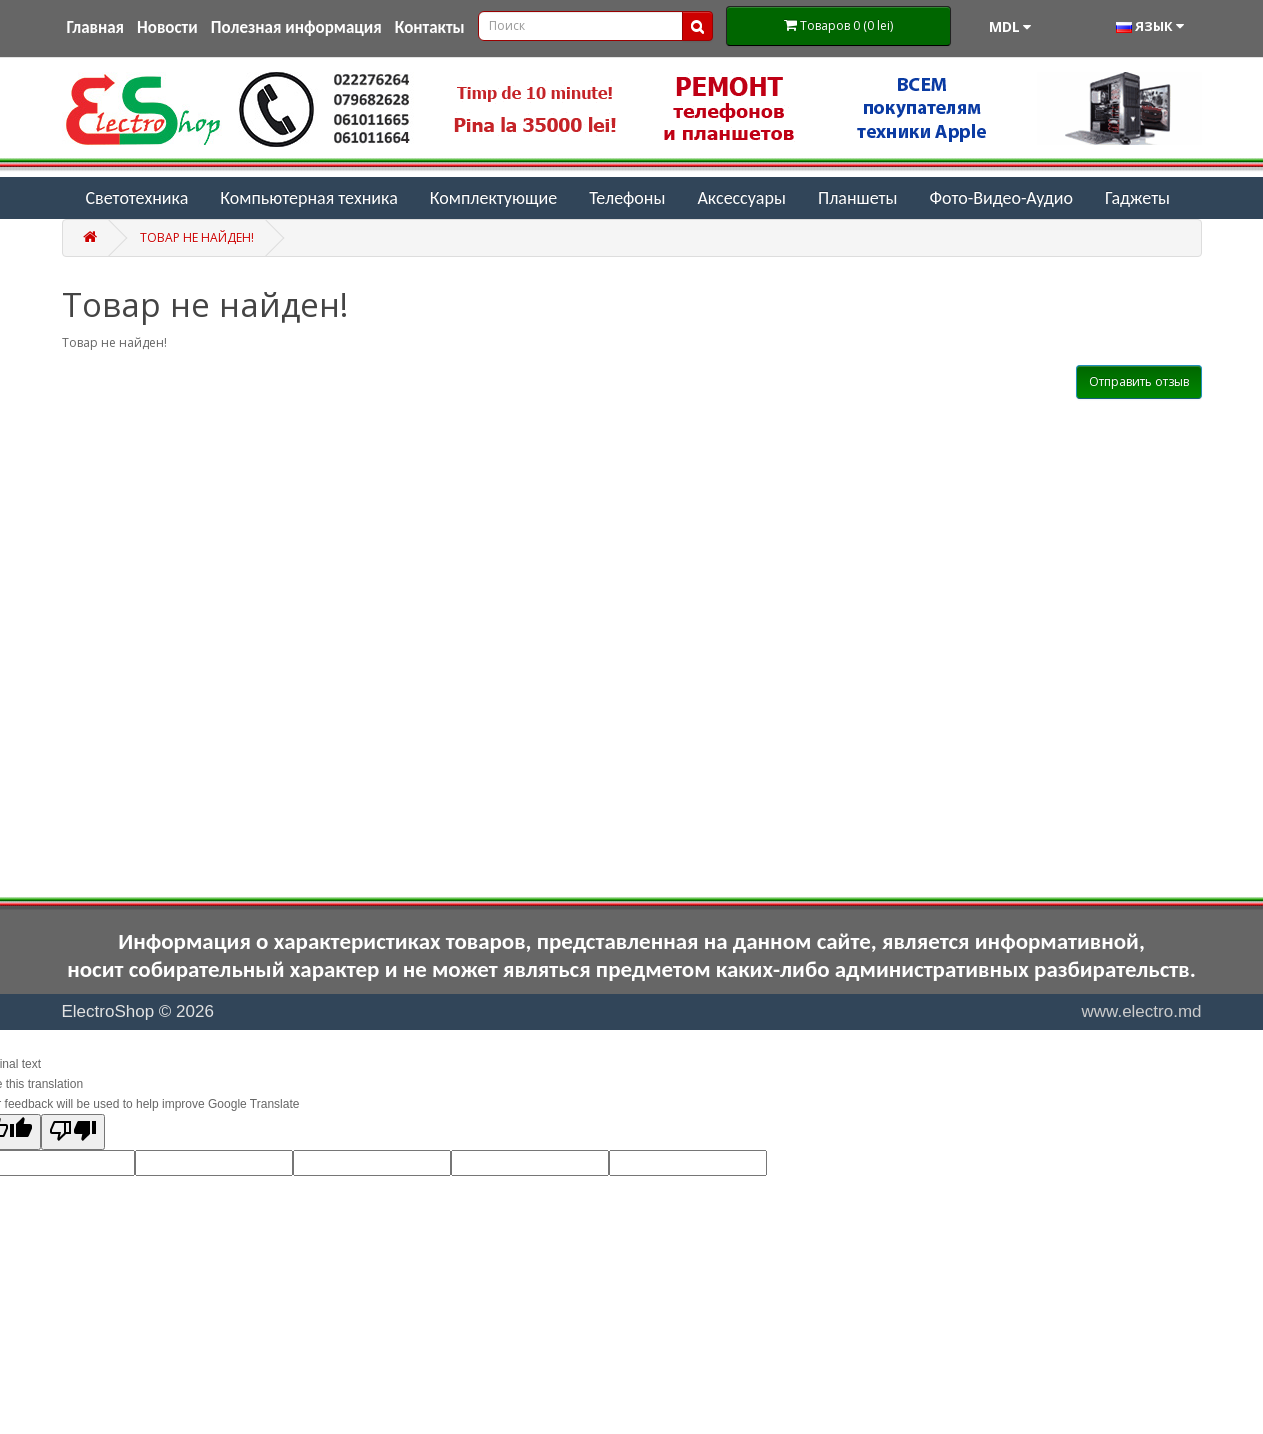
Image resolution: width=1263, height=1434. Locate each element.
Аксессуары (741, 198)
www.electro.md (1142, 1011)
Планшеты (858, 198)
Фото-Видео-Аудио (1001, 198)
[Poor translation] (73, 1132)
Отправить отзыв (1139, 381)
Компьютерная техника (309, 198)
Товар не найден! (197, 237)
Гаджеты (1137, 198)
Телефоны (627, 198)
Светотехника (137, 198)
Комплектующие (493, 198)
